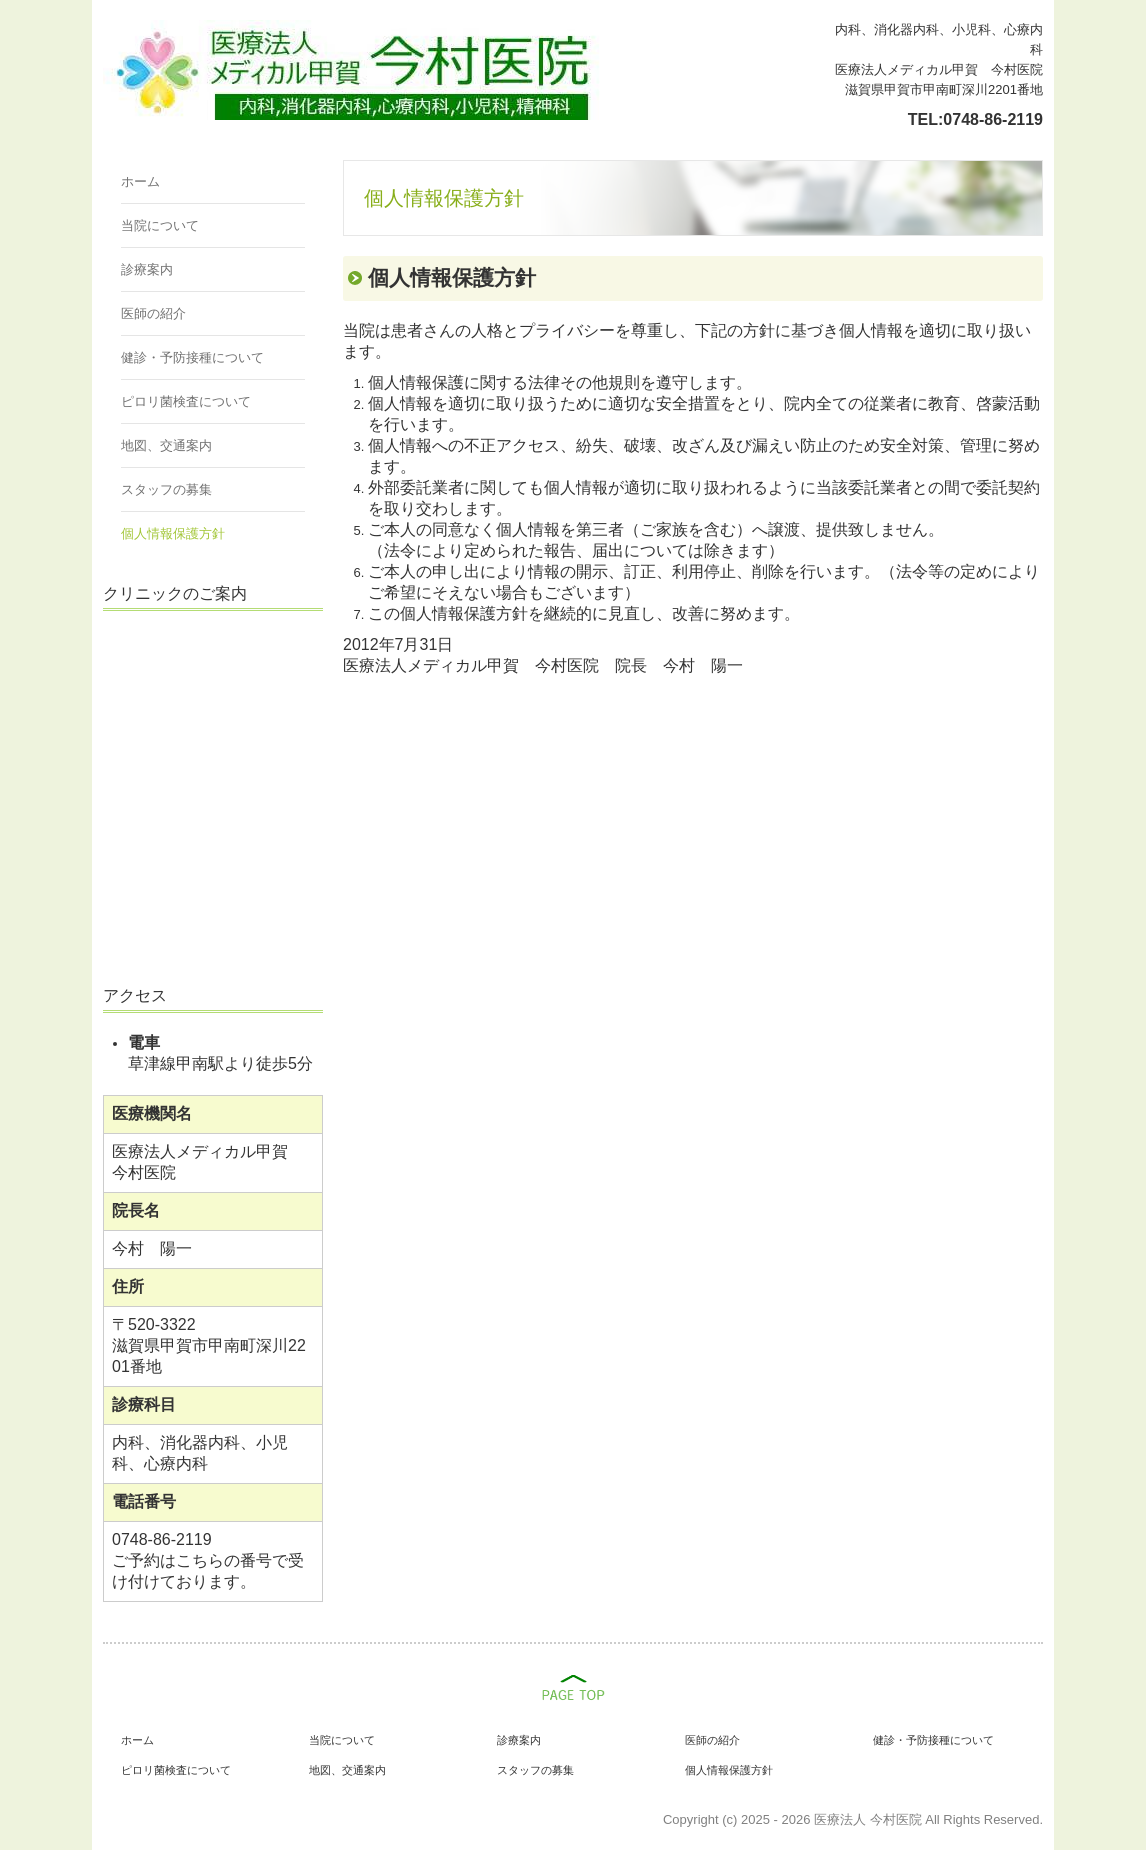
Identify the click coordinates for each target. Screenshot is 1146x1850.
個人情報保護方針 (173, 533)
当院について (160, 225)
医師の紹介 (153, 313)
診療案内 (147, 269)
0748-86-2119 (993, 119)
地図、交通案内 (166, 445)
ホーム (140, 181)
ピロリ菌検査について (186, 401)
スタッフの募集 (166, 489)
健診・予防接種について (192, 357)
